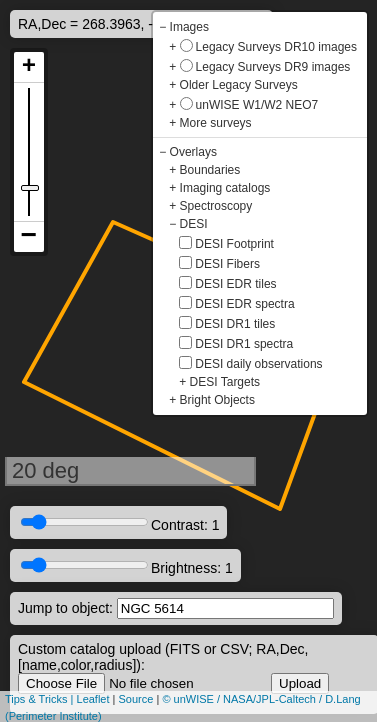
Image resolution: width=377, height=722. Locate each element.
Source (136, 699)
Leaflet (93, 699)
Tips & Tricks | (41, 699)
